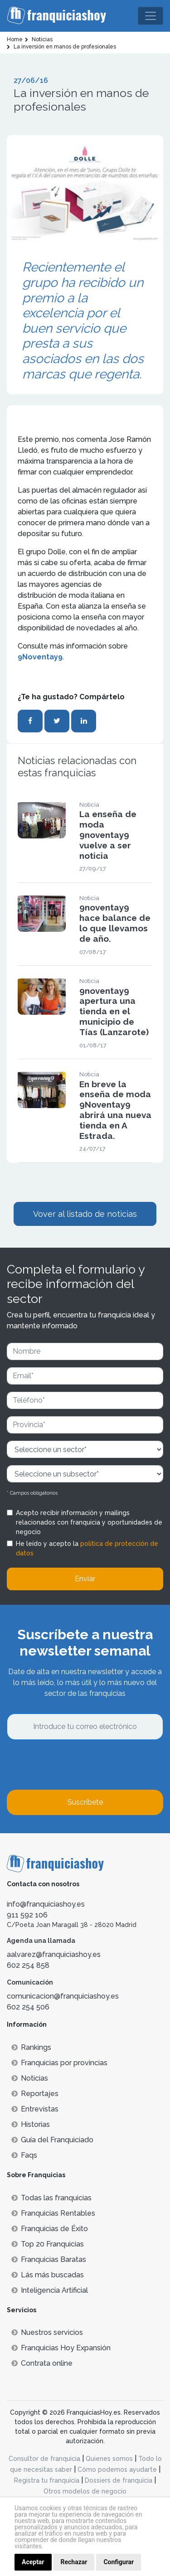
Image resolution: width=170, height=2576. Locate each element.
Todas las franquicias (51, 2197)
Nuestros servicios (47, 2332)
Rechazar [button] (74, 2562)
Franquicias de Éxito (49, 2228)
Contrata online (42, 2363)
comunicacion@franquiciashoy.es (63, 1996)
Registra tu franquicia (46, 2480)
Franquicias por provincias (59, 2062)
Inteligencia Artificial (49, 2290)
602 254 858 (28, 1965)
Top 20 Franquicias (47, 2244)
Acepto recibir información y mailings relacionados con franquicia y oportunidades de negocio (89, 1522)
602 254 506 (28, 2007)
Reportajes (34, 2093)
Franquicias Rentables (53, 2213)
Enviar (85, 1578)
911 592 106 (27, 1915)
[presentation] (76, 1764)
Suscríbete (85, 1802)
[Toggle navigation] (150, 16)
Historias (30, 2124)
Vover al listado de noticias (85, 1214)
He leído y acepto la (87, 1548)
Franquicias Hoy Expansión (61, 2348)
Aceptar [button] (33, 2562)
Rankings (31, 2047)
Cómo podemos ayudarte (117, 2469)
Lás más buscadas (47, 2275)
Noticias (29, 2078)
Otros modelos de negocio (85, 2491)
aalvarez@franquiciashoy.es (54, 1954)
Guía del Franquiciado (52, 2139)
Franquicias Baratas (48, 2259)
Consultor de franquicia (44, 2458)
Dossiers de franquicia (118, 2480)
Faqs (24, 2155)
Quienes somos (109, 2458)
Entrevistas (34, 2109)
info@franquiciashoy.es (46, 1904)
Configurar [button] (118, 2562)
